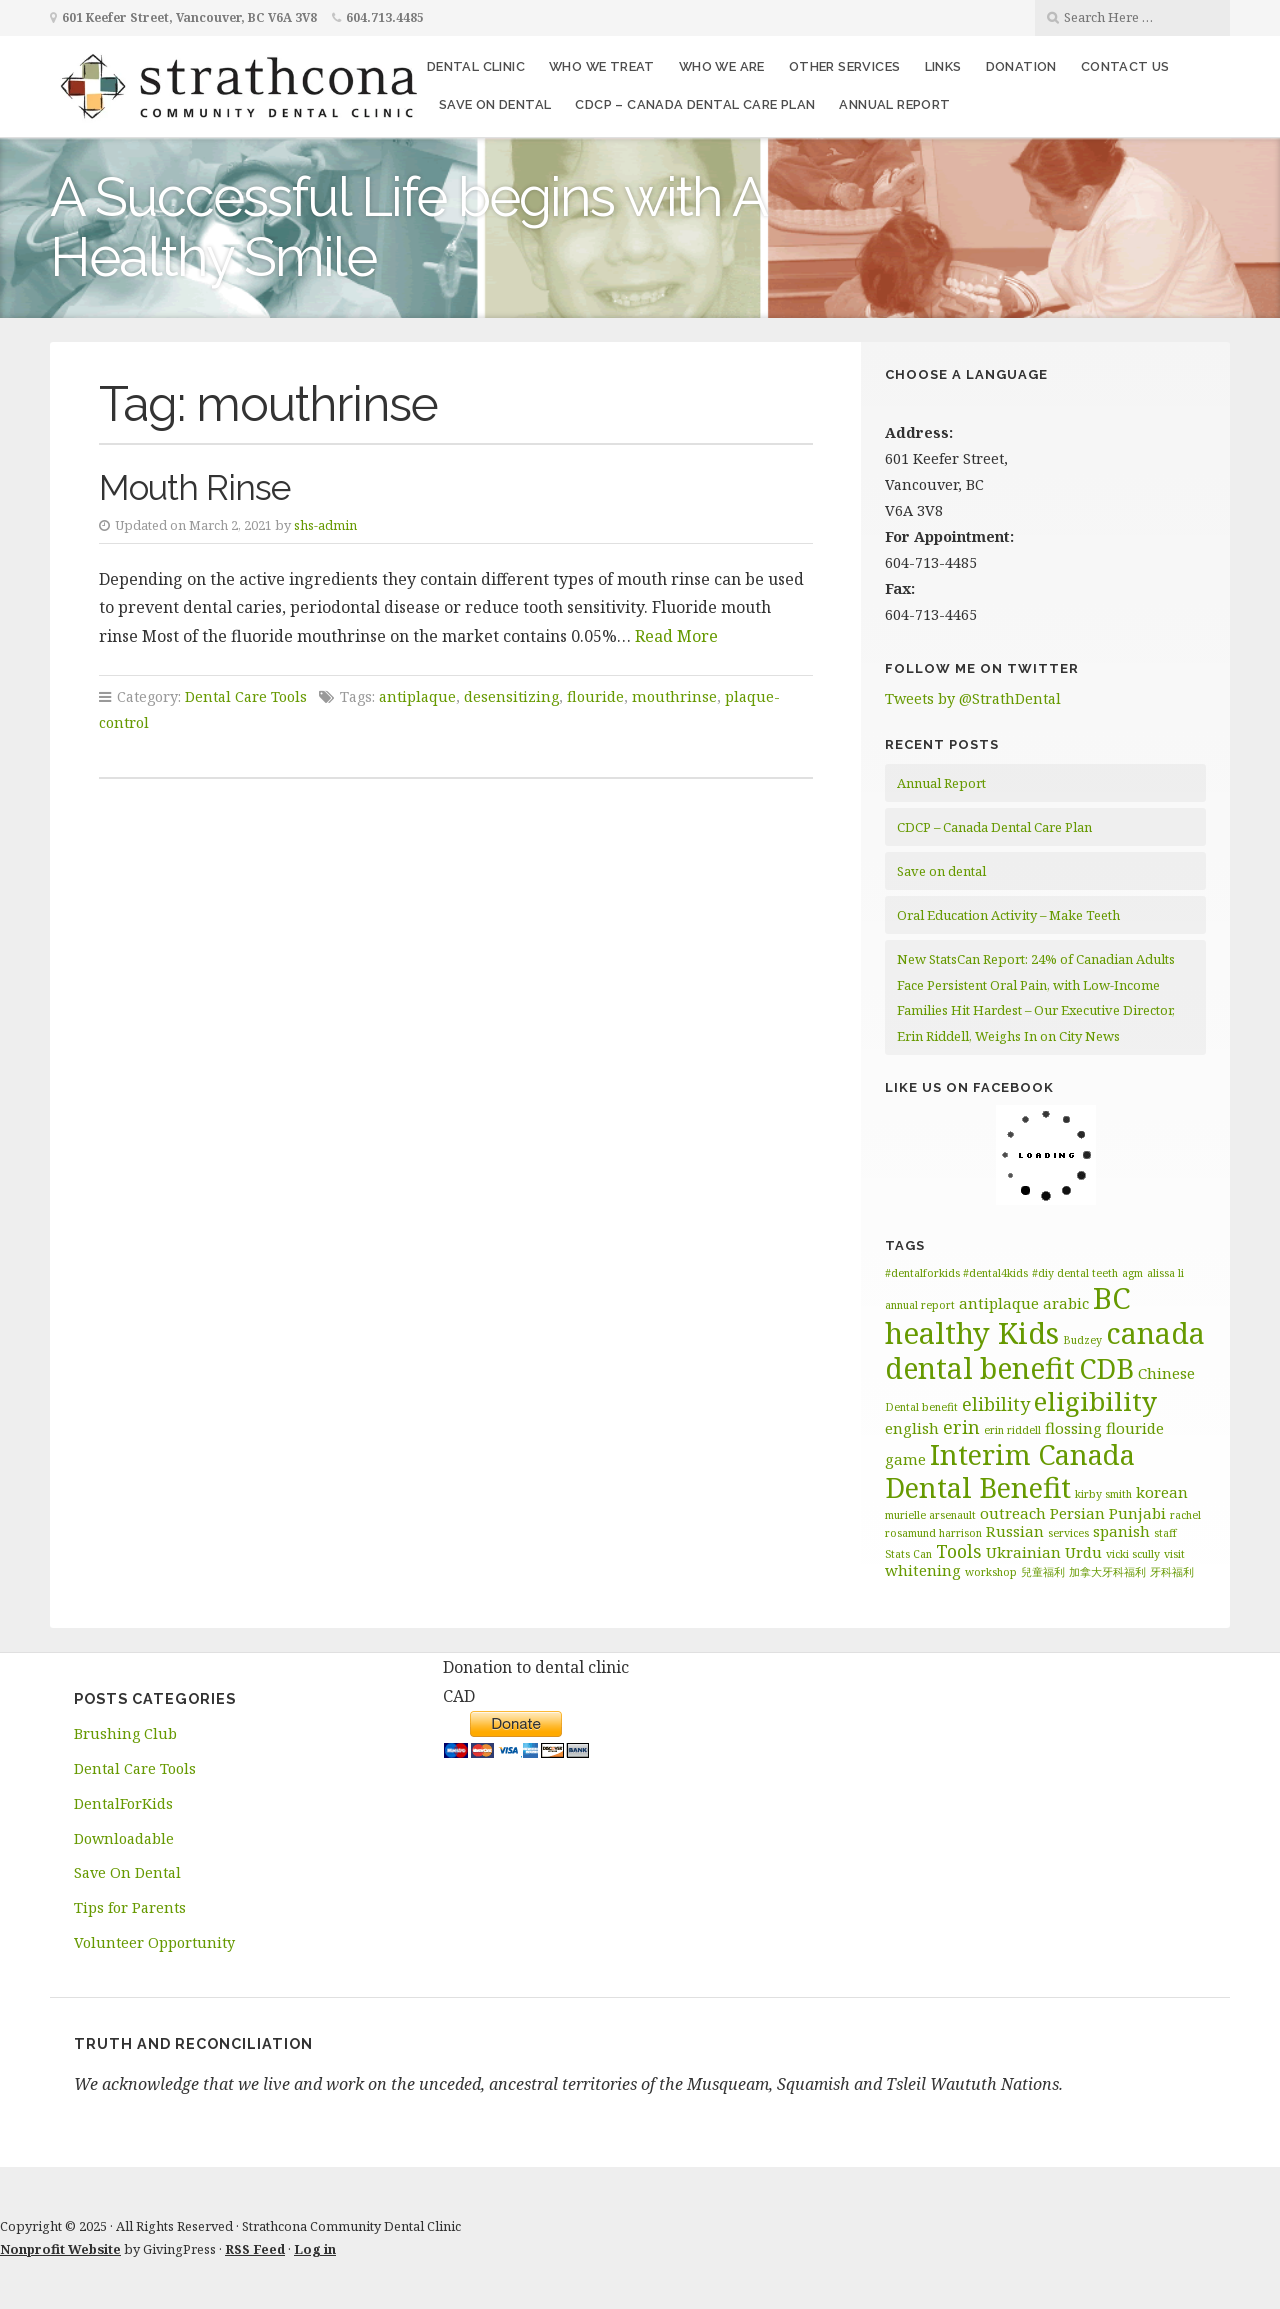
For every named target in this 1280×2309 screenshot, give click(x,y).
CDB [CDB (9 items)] (1106, 1368)
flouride (595, 696)
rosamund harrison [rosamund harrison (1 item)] (933, 1533)
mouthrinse (674, 696)
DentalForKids (123, 1803)
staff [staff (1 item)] (1165, 1533)
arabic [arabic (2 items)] (1066, 1303)
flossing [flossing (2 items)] (1073, 1428)
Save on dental (495, 104)
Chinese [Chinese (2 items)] (1166, 1373)
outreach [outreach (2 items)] (1013, 1513)
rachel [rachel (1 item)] (1185, 1515)
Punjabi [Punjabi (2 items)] (1137, 1513)
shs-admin (325, 525)
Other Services (845, 66)
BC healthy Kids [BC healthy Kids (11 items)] (1007, 1315)
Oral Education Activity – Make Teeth (1008, 915)
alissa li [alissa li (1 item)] (1165, 1273)
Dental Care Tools (246, 696)
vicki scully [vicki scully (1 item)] (1133, 1554)
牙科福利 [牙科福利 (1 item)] (1172, 1572)
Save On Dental (127, 1872)
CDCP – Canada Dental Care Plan (695, 104)
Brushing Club (125, 1733)
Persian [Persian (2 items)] (1077, 1513)
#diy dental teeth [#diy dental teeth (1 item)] (1075, 1273)
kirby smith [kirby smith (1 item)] (1103, 1494)
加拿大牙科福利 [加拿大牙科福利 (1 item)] (1107, 1572)
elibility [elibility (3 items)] (996, 1404)
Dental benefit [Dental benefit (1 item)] (921, 1407)
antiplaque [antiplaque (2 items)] (999, 1303)
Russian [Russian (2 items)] (1015, 1531)
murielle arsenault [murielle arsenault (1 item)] (930, 1515)
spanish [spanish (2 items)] (1121, 1531)
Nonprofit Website (60, 2249)
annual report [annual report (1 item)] (920, 1305)
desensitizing (511, 696)
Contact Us (1125, 66)
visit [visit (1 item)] (1174, 1554)
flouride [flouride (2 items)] (1135, 1428)
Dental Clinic (476, 66)
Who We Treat (602, 66)
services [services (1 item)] (1068, 1533)
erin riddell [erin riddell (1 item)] (1012, 1430)
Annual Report (894, 104)
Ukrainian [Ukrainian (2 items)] (1023, 1552)
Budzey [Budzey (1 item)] (1082, 1340)
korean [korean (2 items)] (1162, 1492)
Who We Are (722, 66)
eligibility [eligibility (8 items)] (1095, 1401)
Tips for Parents (130, 1907)
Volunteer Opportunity (154, 1942)
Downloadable (124, 1838)
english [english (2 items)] (912, 1428)
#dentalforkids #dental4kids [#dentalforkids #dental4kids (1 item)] (956, 1273)
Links (943, 66)
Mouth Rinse (194, 487)
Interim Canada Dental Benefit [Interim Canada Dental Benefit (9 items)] (1010, 1471)
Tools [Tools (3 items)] (959, 1551)
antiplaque (417, 696)
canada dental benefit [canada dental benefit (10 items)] (1045, 1350)
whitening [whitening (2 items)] (923, 1570)
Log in (315, 2249)
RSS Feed (255, 2249)
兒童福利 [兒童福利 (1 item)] (1043, 1572)
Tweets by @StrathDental (973, 698)
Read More (676, 636)
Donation (1021, 66)
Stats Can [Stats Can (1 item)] (908, 1554)
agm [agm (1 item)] (1132, 1273)
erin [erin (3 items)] (961, 1427)
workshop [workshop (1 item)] (991, 1572)
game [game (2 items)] (905, 1459)
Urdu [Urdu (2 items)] (1083, 1552)
